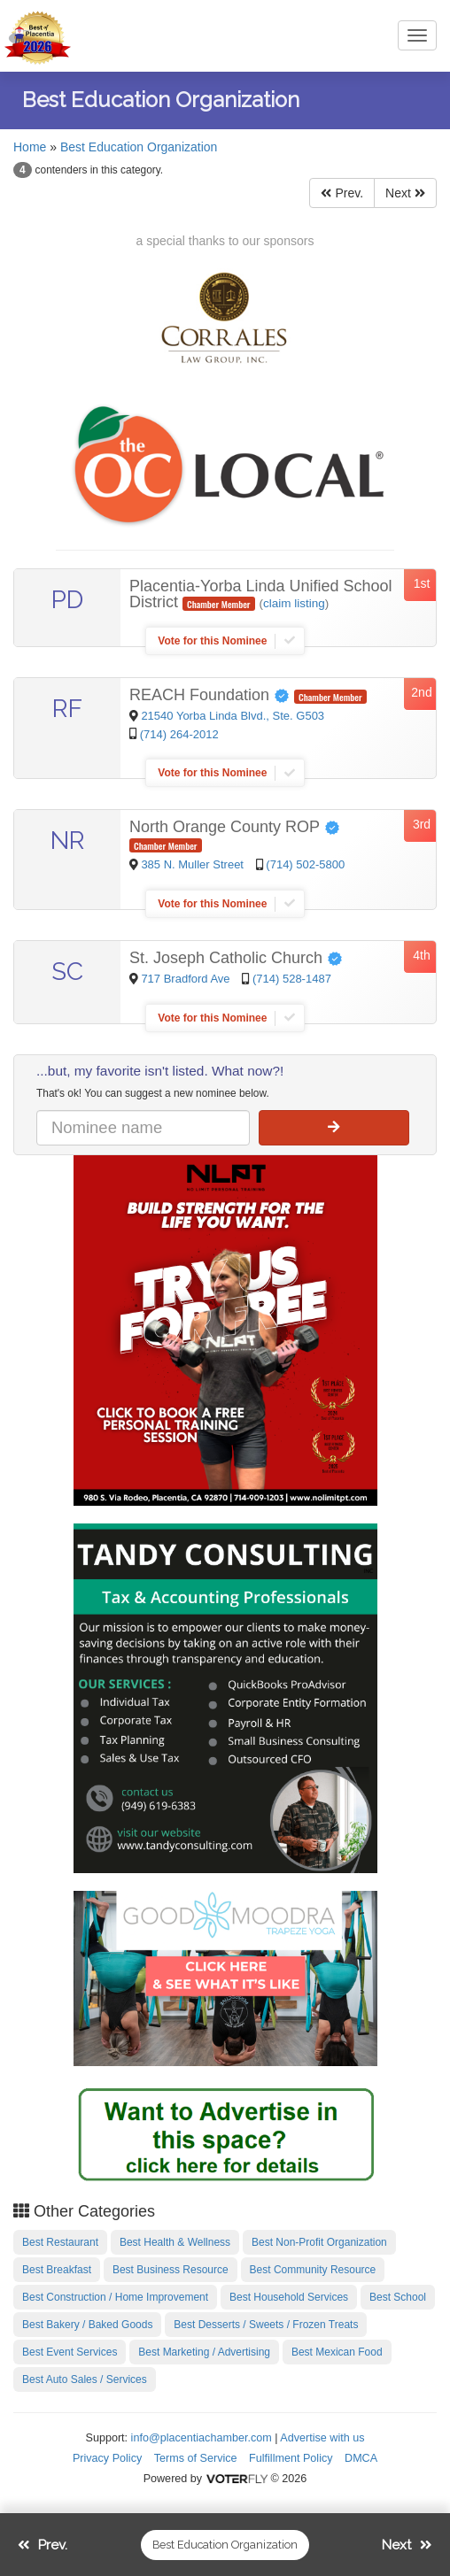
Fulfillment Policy (290, 2458)
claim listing (294, 603)
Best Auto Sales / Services (84, 2379)
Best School (397, 2297)
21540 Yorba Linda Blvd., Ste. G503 (232, 715)
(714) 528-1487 (291, 978)
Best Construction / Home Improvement (115, 2297)
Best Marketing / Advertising (204, 2352)
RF (67, 708)
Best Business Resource (170, 2270)
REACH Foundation (211, 695)
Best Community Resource (313, 2270)
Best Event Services (69, 2352)
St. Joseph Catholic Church (236, 958)
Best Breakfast (56, 2270)
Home (29, 147)
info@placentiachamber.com (201, 2438)
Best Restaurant (60, 2242)
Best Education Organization (138, 147)
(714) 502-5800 (305, 864)
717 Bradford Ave (187, 978)
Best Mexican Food (337, 2352)
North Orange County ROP (234, 827)
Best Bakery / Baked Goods (87, 2324)
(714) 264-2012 (179, 734)
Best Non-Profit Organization (319, 2242)
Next (405, 193)
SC (67, 971)
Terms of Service (195, 2458)
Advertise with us (322, 2438)
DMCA (361, 2458)
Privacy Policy (107, 2458)
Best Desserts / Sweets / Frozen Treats (266, 2324)
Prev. (342, 193)
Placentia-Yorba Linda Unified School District (260, 594)
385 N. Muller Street (193, 864)
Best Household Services (288, 2297)
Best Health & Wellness (175, 2242)
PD (67, 599)
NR (67, 840)
